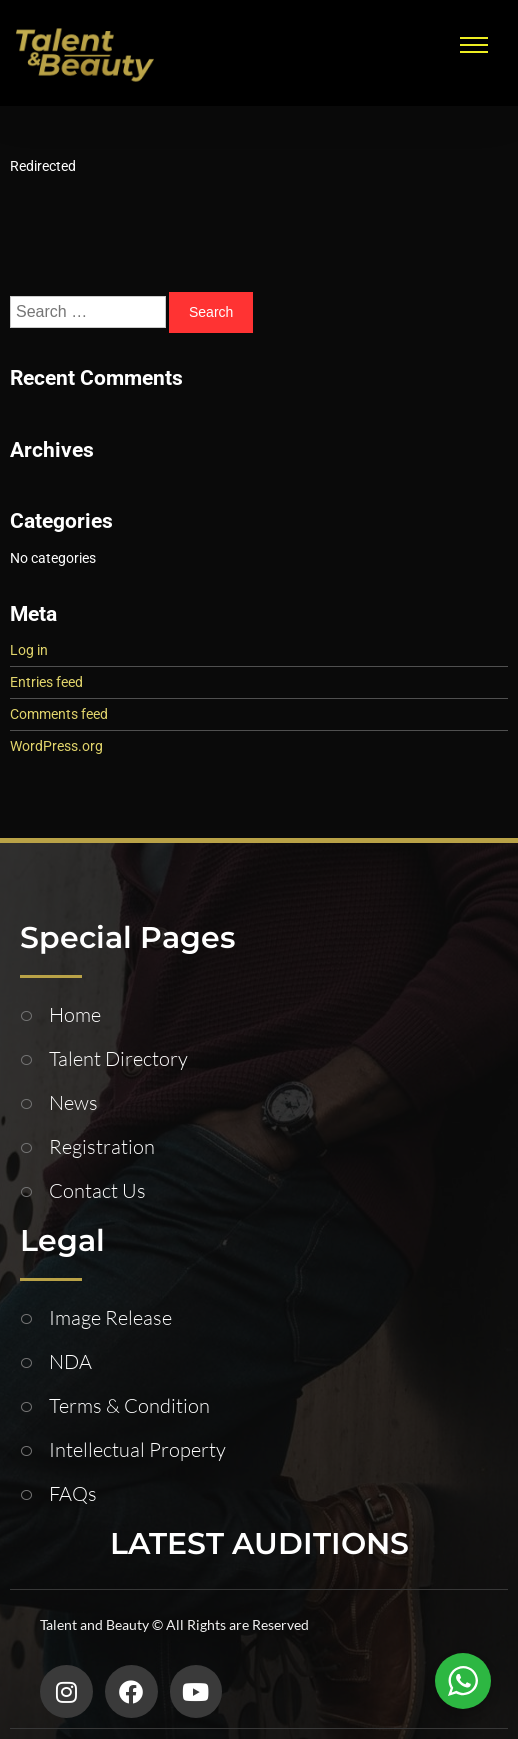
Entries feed (46, 682)
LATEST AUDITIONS (259, 1543)
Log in (29, 650)
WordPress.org (56, 746)
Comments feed (59, 714)
